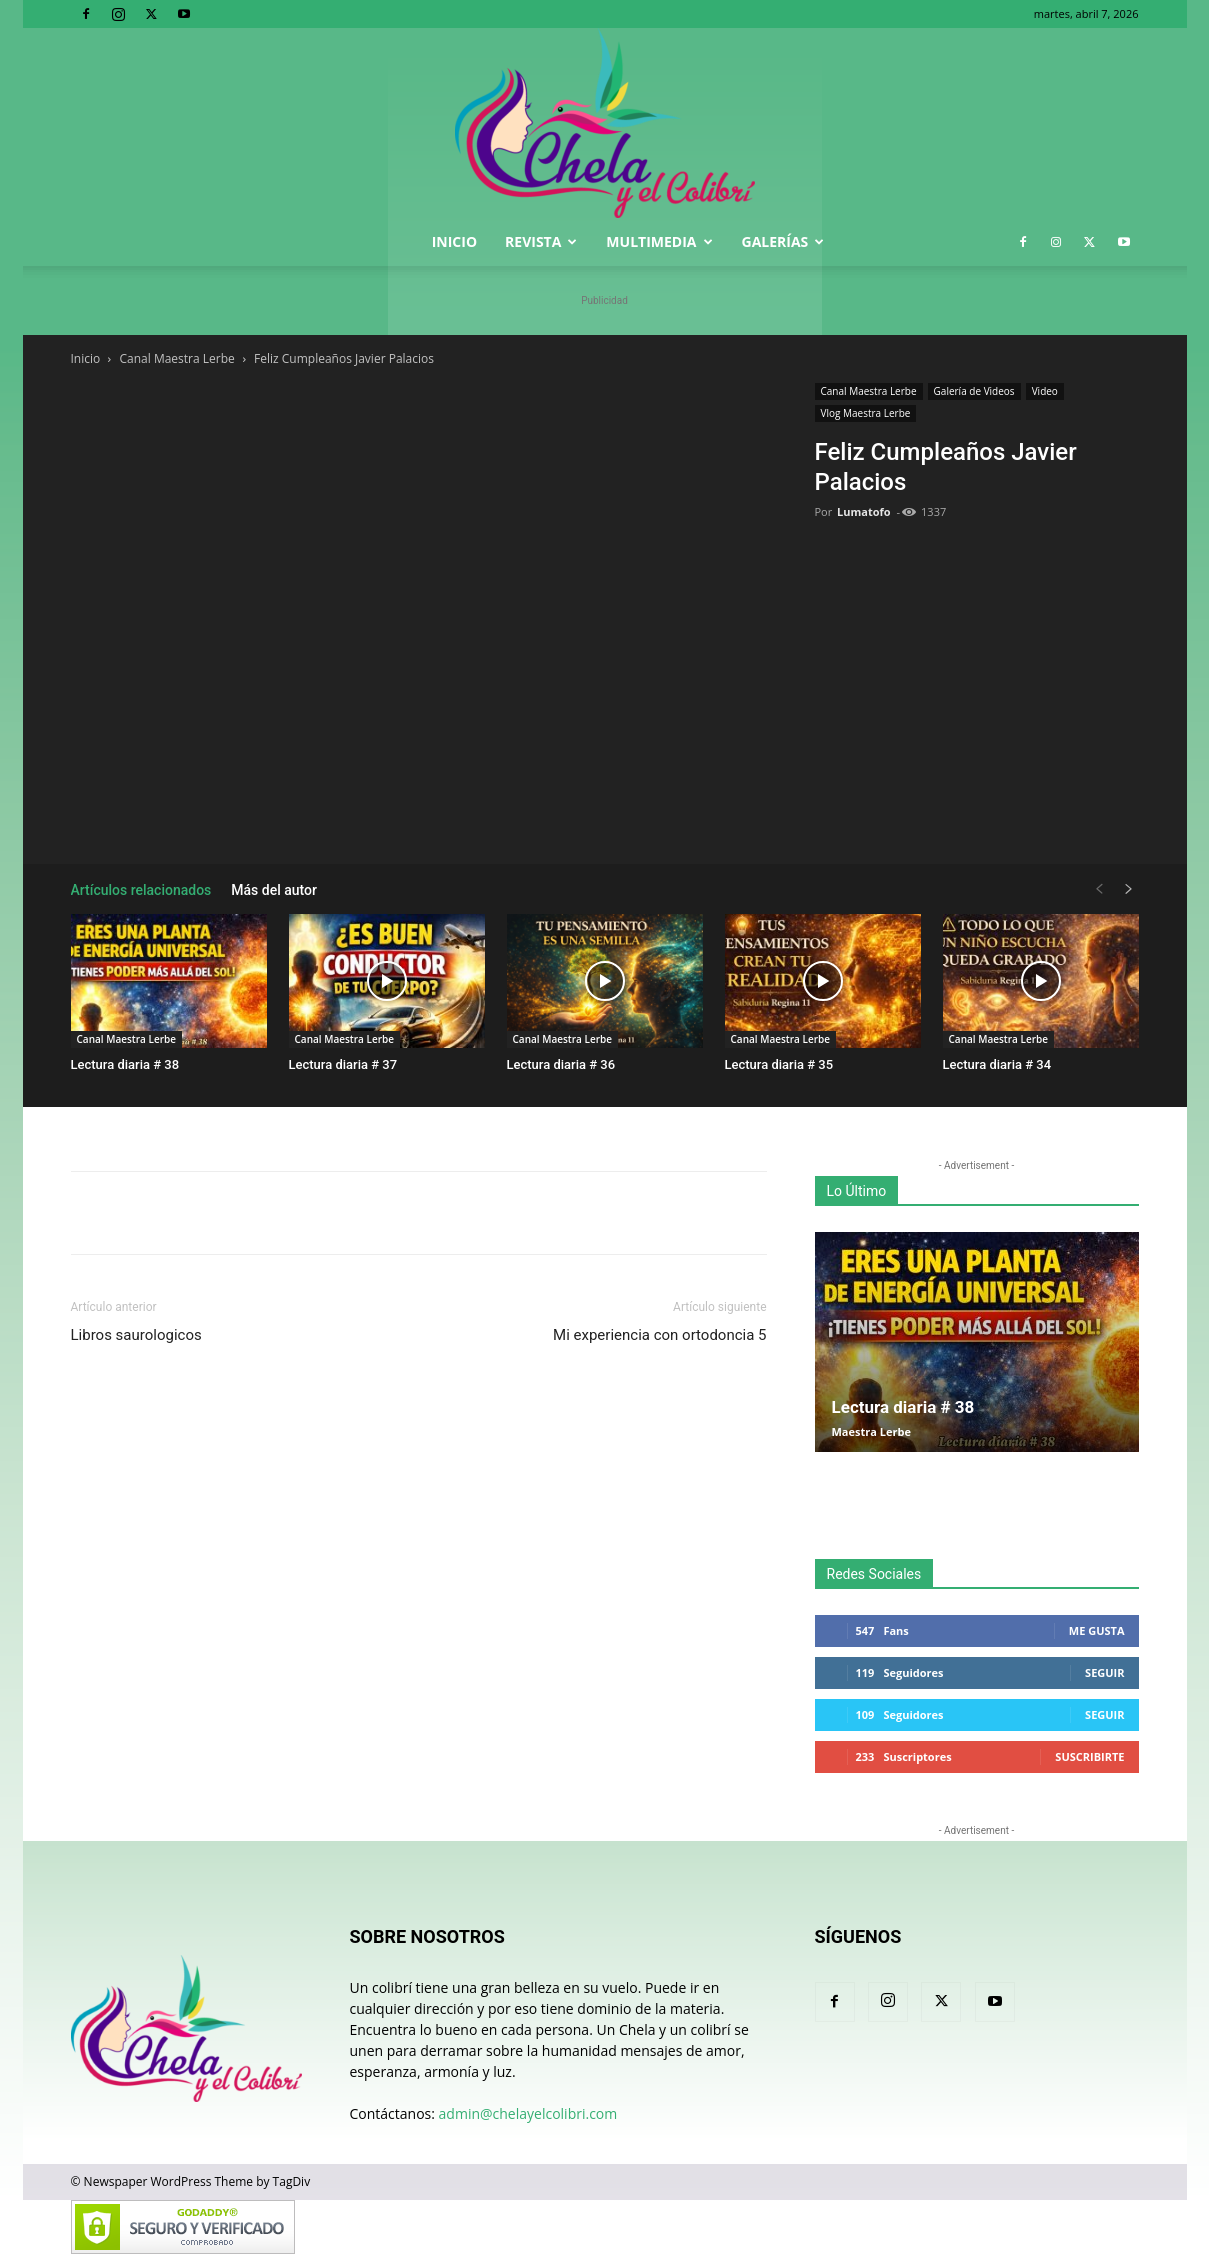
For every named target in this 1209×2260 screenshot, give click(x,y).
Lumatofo (864, 511)
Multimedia (659, 241)
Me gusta (1097, 1630)
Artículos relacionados (141, 890)
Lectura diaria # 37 (343, 1064)
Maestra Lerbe (871, 1431)
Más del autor (274, 890)
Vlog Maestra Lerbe (866, 413)
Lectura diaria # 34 (997, 1064)
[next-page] (1129, 889)
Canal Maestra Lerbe (177, 358)
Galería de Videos (974, 391)
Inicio (454, 241)
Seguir (1104, 1672)
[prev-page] (1099, 889)
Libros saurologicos (136, 1335)
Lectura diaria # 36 (561, 1064)
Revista (541, 241)
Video (1045, 391)
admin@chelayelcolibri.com (528, 2113)
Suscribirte (1089, 1756)
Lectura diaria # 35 (779, 1064)
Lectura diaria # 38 (125, 1064)
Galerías (783, 241)
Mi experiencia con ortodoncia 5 (659, 1335)
